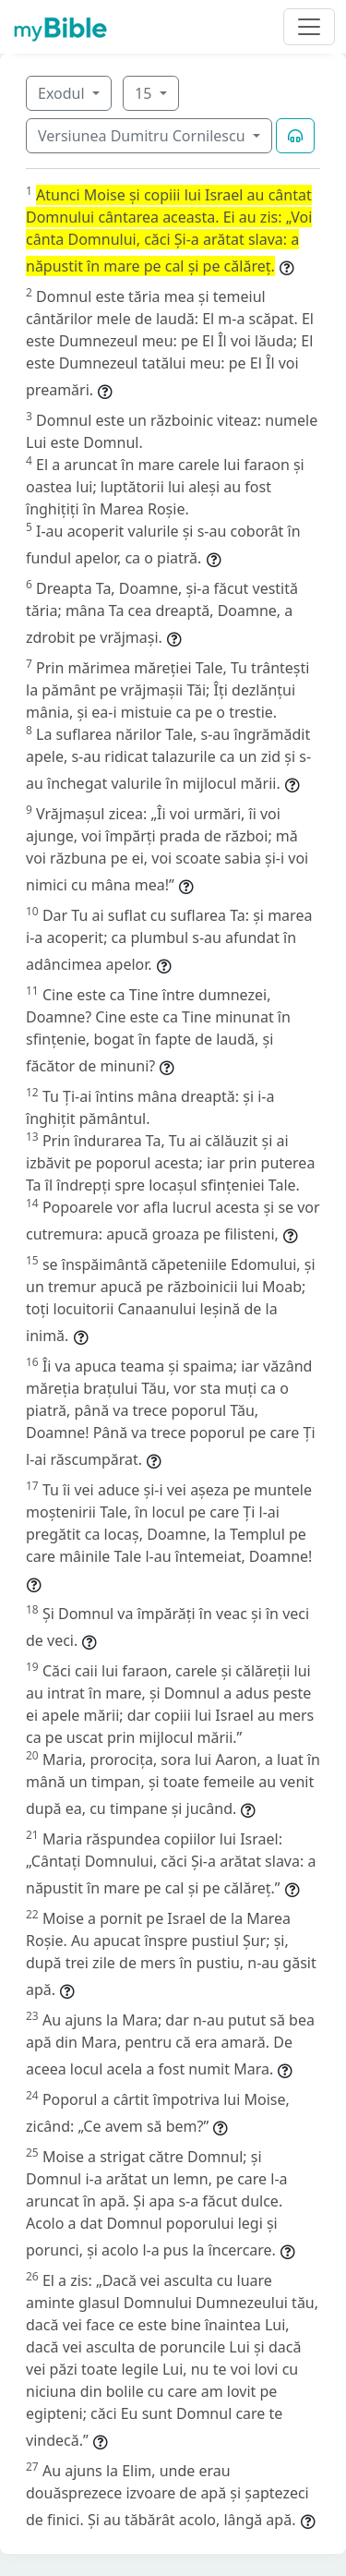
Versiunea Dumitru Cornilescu (143, 136)
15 (145, 93)
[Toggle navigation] (309, 26)
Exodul (63, 93)
